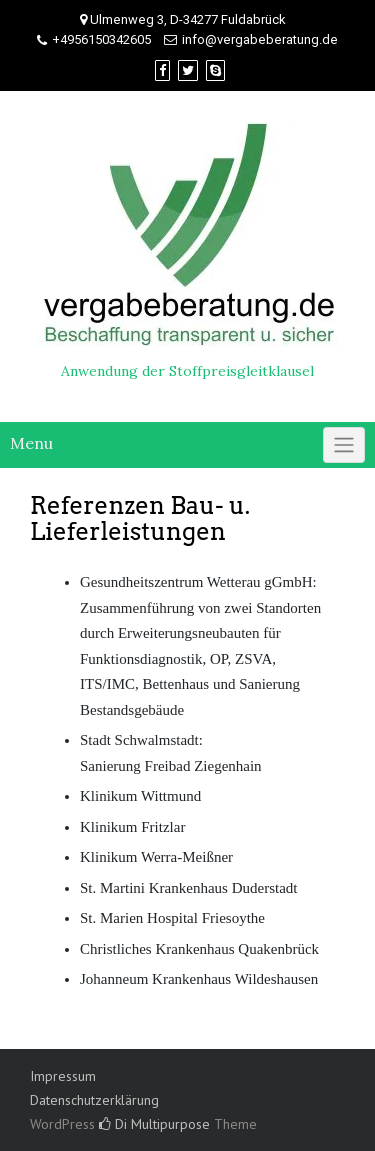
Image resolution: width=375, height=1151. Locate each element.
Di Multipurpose (154, 1124)
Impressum (63, 1076)
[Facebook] (162, 70)
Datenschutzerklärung (94, 1100)
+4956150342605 (101, 39)
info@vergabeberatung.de (260, 39)
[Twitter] (188, 70)
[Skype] (215, 70)
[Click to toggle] (344, 445)
